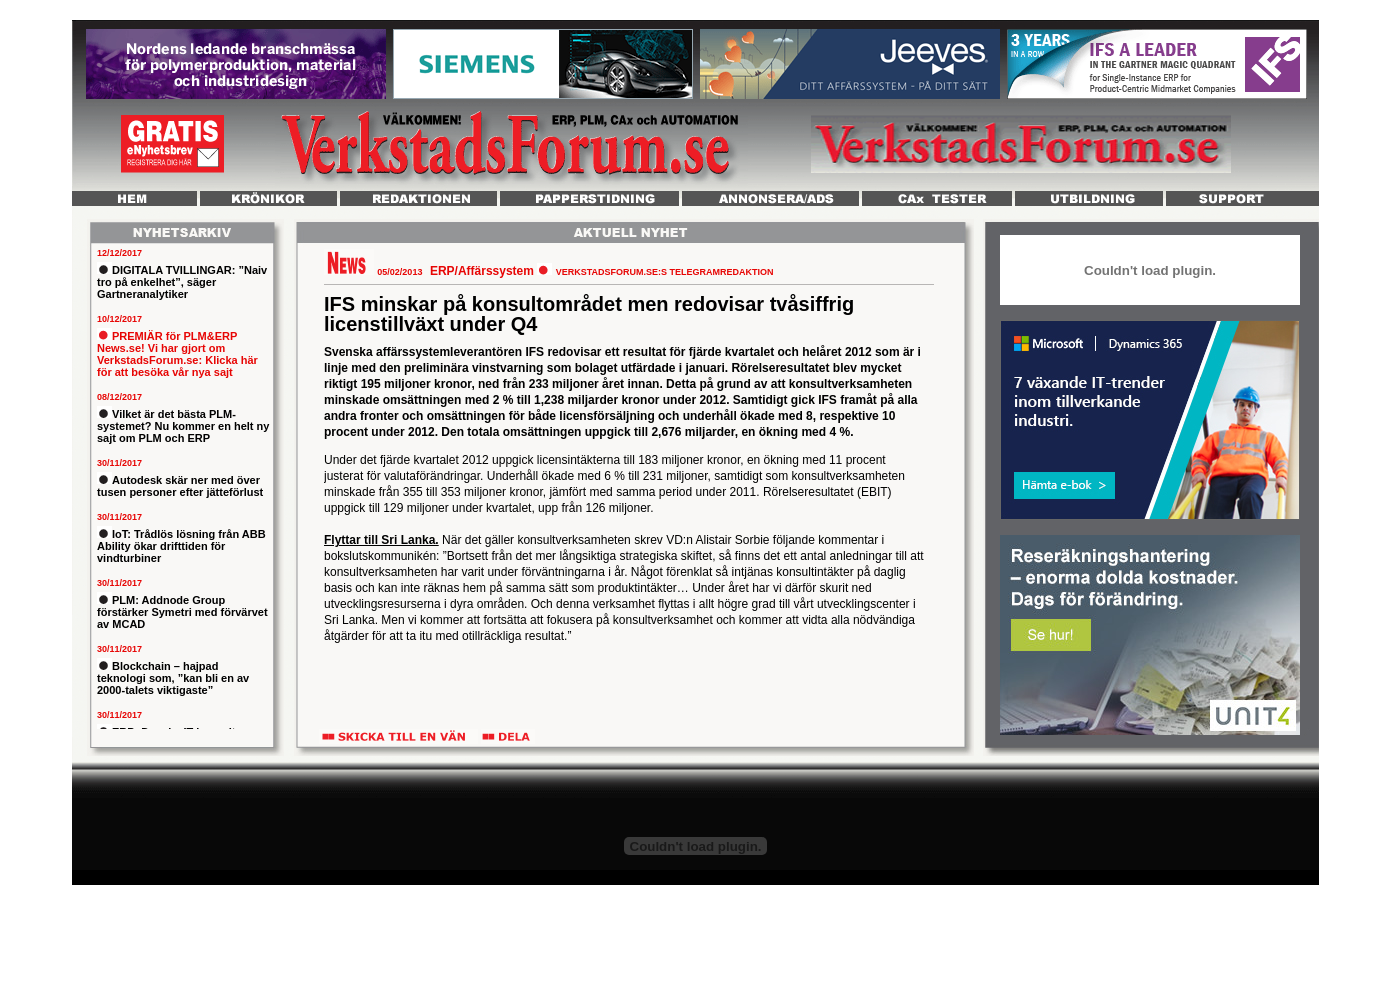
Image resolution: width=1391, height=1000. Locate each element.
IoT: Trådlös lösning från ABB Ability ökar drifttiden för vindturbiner (181, 546)
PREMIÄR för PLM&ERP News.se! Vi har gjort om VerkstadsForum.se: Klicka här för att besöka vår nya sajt (177, 354)
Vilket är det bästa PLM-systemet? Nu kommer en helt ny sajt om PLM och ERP (183, 426)
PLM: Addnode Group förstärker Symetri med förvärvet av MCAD (182, 612)
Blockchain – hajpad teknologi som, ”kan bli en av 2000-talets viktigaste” (173, 678)
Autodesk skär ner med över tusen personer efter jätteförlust (180, 486)
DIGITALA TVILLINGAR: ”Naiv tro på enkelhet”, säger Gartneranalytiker (182, 282)
